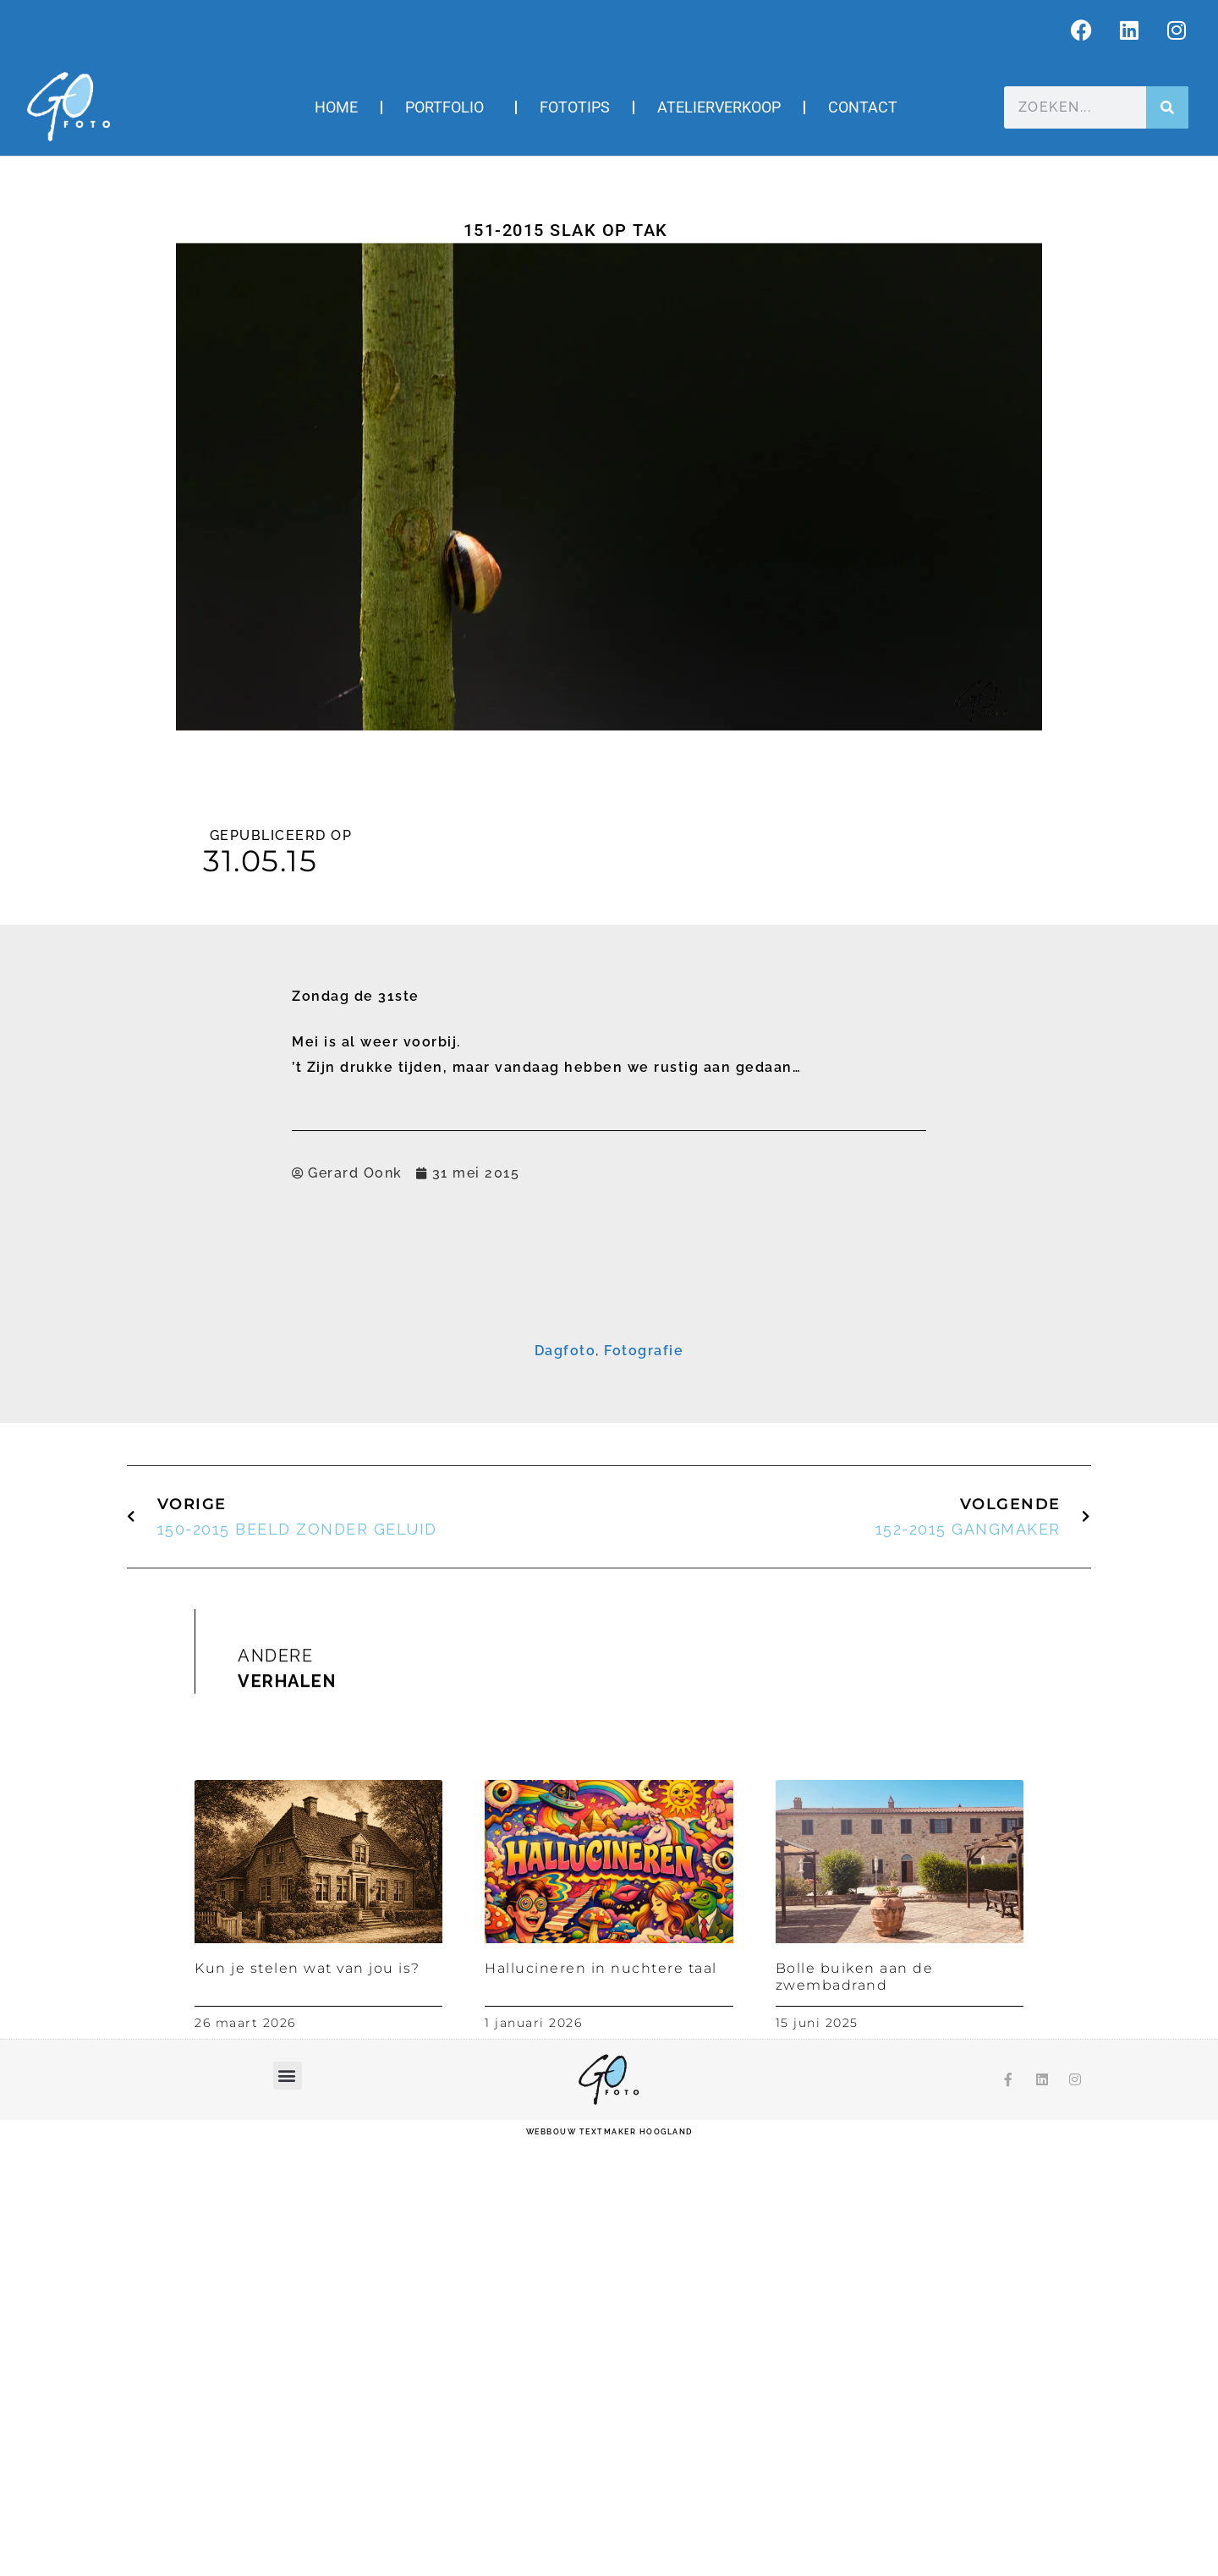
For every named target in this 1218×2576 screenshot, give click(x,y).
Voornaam (403, 1411)
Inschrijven (609, 1530)
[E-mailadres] (609, 1382)
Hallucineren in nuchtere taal (601, 2400)
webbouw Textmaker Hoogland (609, 2563)
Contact (862, 107)
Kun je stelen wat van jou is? (307, 2400)
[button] (288, 2507)
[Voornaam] (609, 1435)
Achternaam (408, 1463)
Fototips (575, 107)
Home (336, 107)
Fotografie (643, 1782)
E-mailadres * (412, 1358)
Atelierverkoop (719, 107)
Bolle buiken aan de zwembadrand (855, 2408)
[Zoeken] (1167, 107)
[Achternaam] (609, 1488)
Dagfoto (565, 1782)
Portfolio (448, 107)
